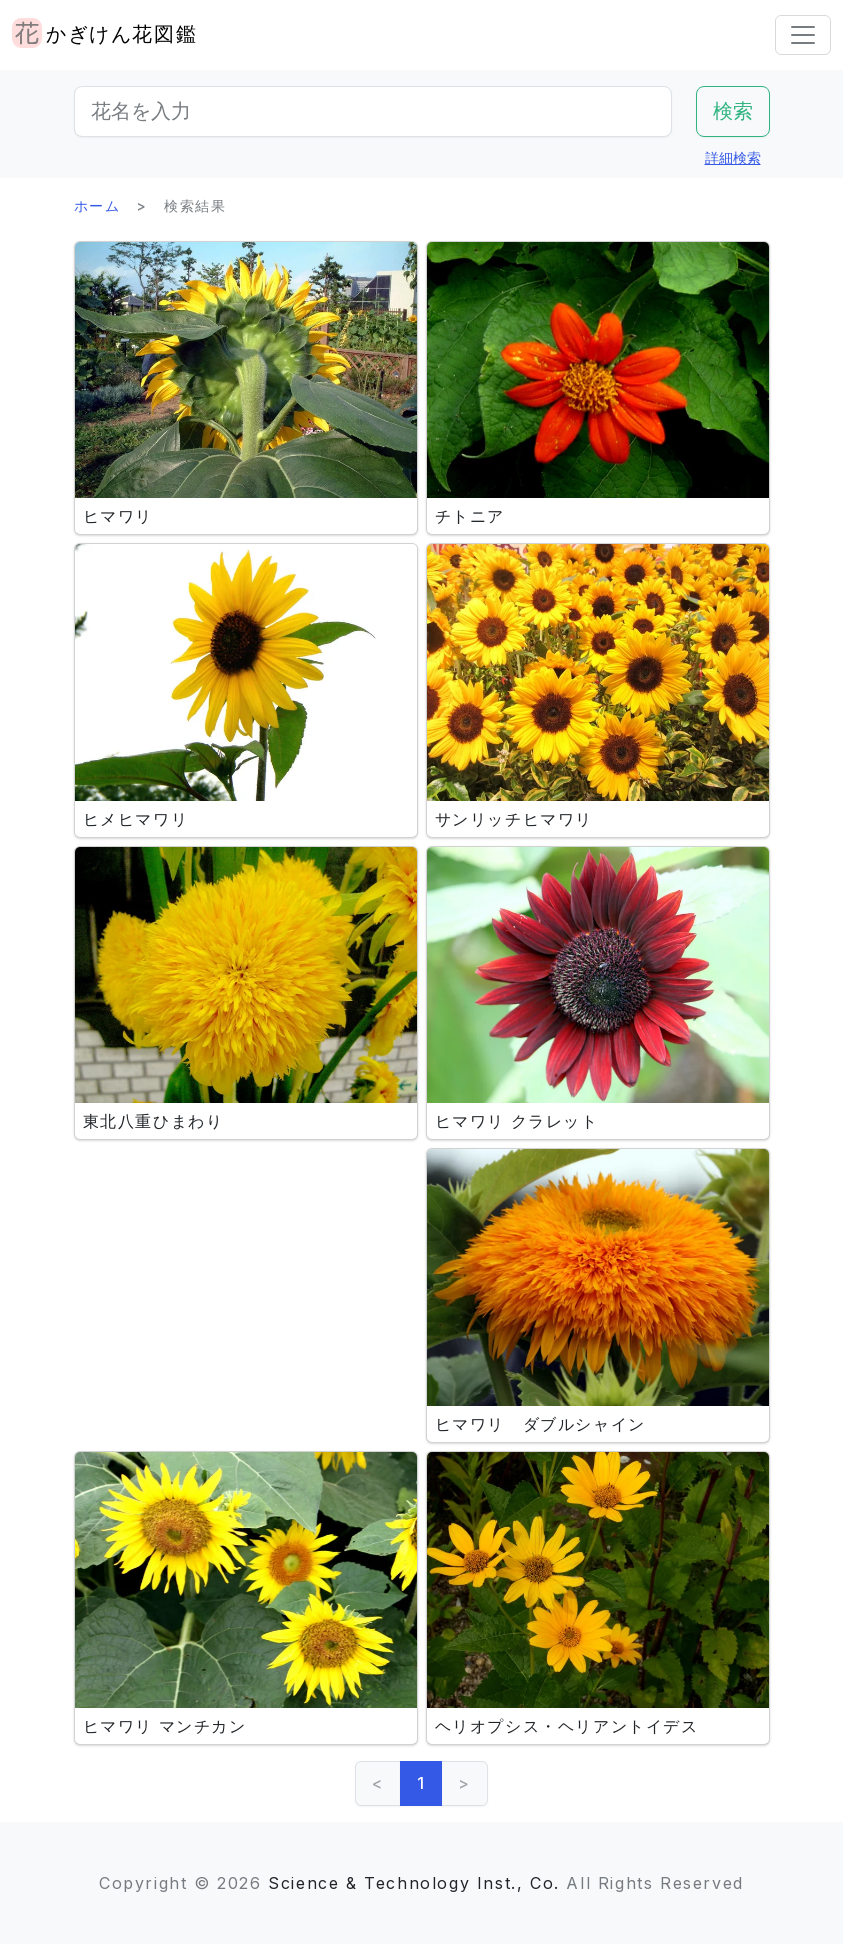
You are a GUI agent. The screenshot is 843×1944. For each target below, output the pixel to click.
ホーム (97, 205)
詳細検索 (733, 157)
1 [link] (421, 1783)
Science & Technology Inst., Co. (414, 1883)
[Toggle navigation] (803, 35)
